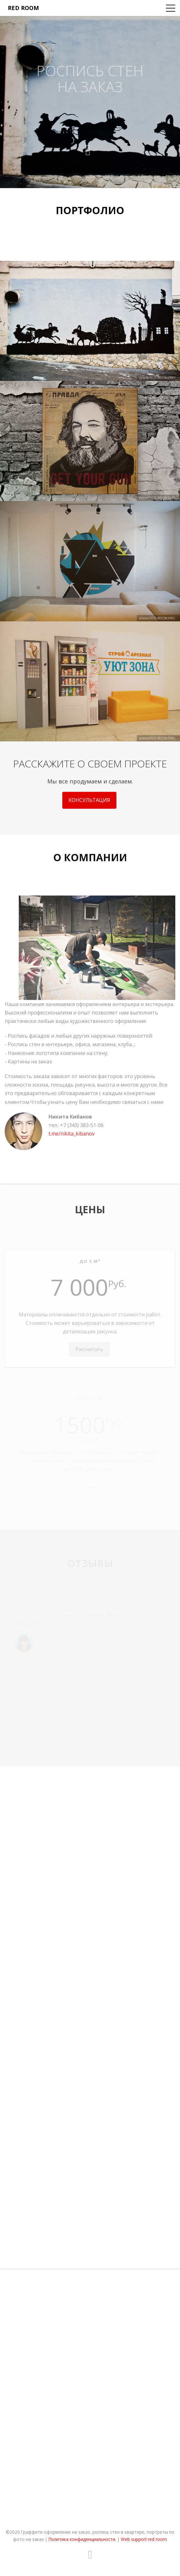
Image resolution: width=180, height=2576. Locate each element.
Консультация (89, 806)
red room (23, 8)
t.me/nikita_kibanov (72, 1144)
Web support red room (144, 2539)
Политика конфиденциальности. (82, 2539)
